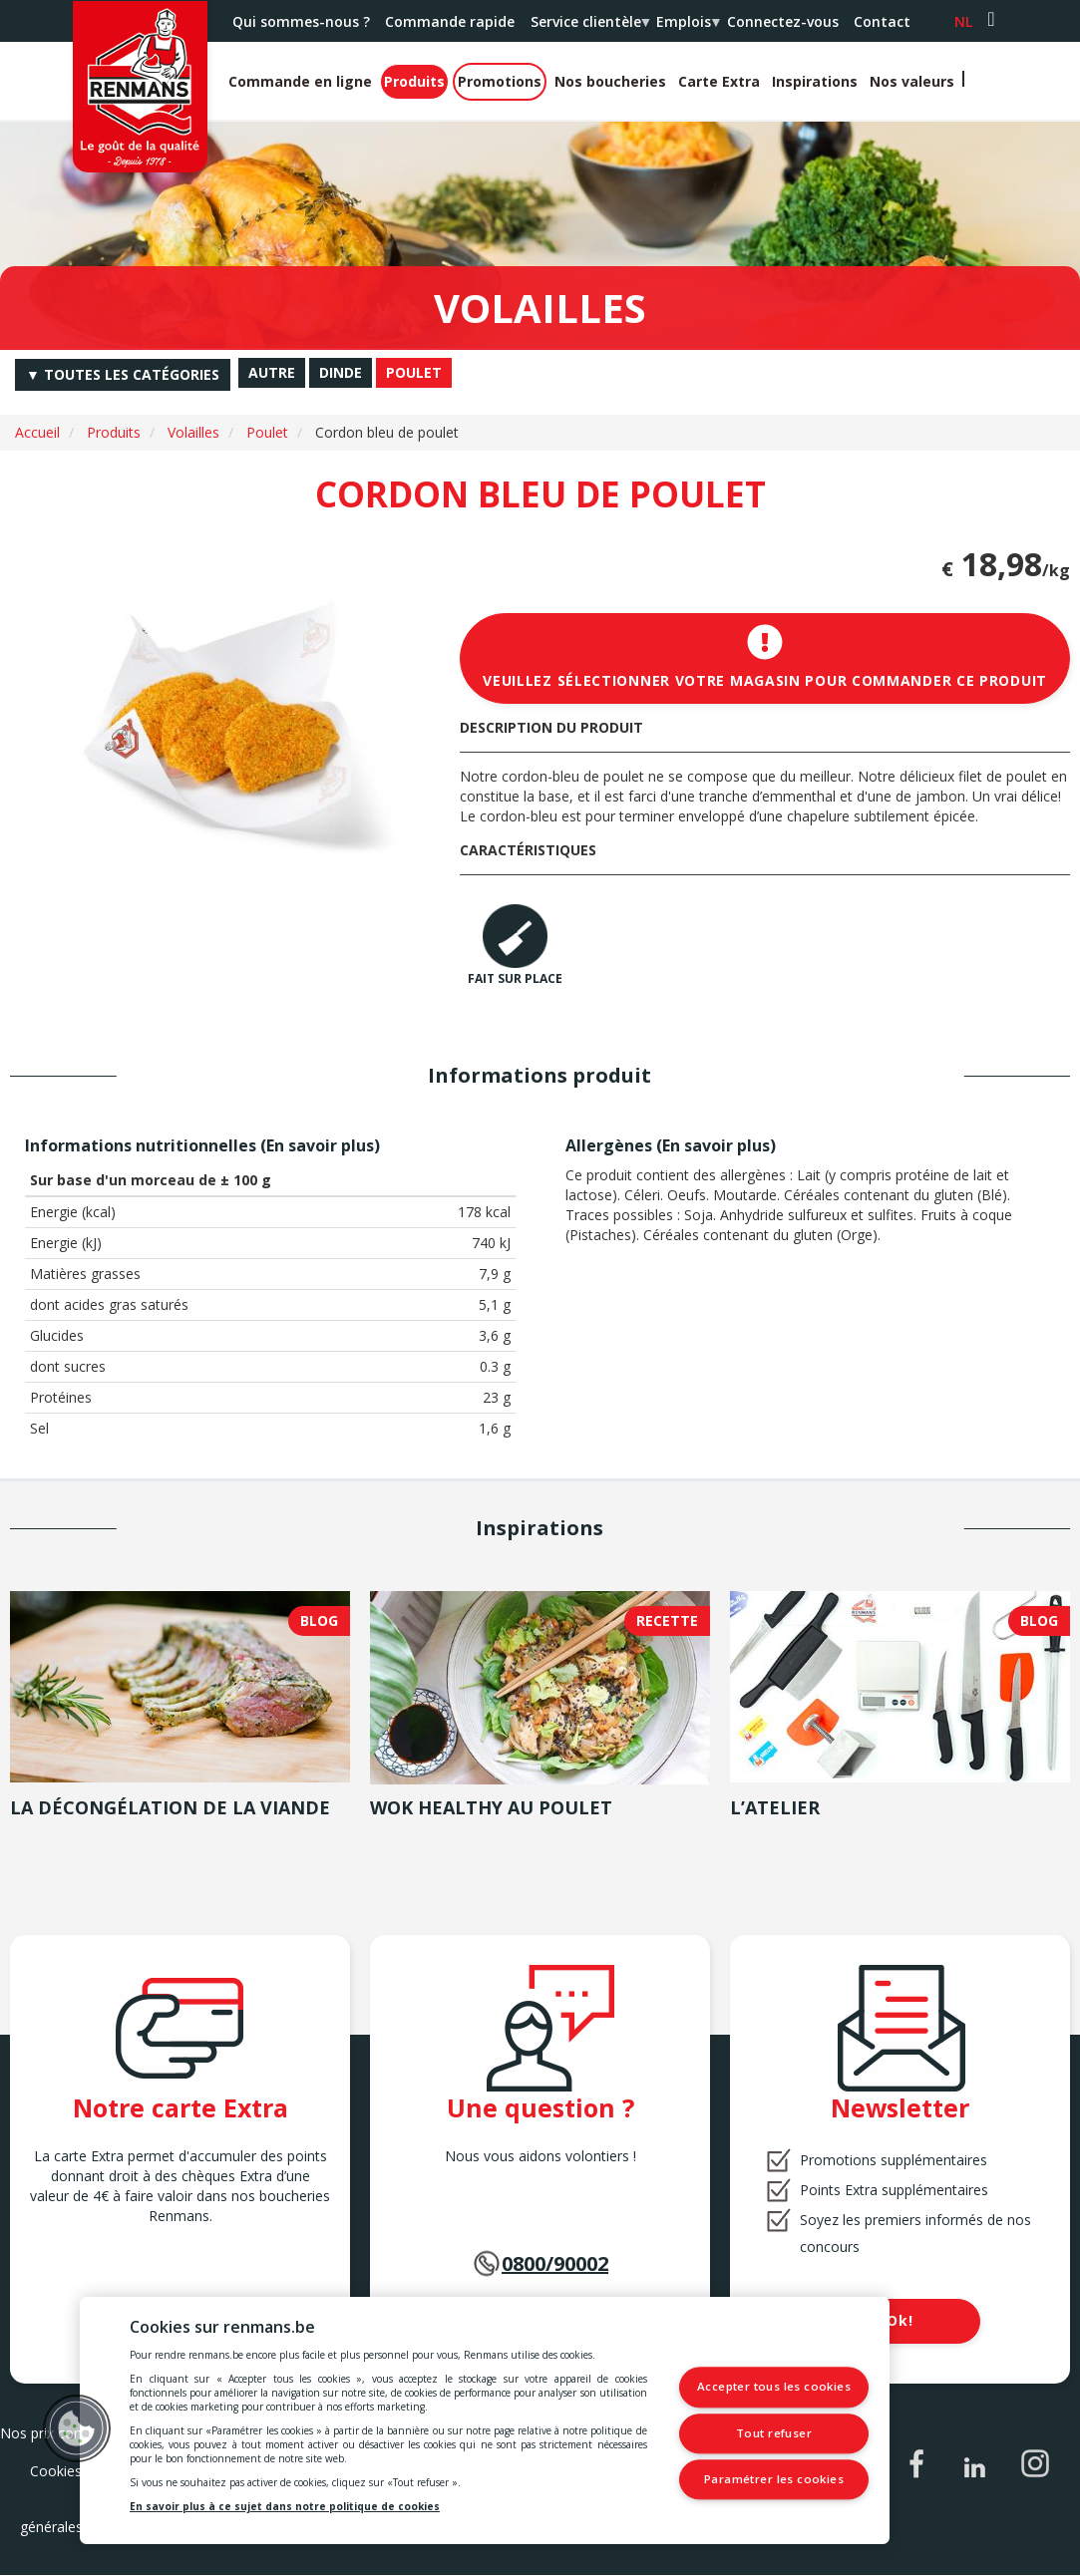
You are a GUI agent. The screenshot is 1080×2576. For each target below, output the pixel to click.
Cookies (56, 2470)
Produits (414, 81)
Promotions (499, 81)
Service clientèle (589, 27)
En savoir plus (320, 1145)
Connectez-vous (783, 21)
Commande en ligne (300, 81)
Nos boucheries (610, 81)
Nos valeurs (912, 81)
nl (963, 21)
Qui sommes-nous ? (301, 21)
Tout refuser (779, 2432)
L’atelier (775, 1807)
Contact (882, 21)
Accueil (37, 432)
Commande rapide (450, 21)
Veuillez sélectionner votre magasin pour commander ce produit (765, 657)
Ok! (899, 2320)
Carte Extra (719, 81)
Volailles (193, 432)
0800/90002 (555, 2263)
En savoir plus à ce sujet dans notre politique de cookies (285, 2506)
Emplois (687, 27)
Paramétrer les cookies (778, 2478)
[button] (77, 2428)
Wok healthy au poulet (491, 1807)
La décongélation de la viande (170, 1807)
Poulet (267, 432)
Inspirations (815, 81)
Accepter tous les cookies (779, 2388)
